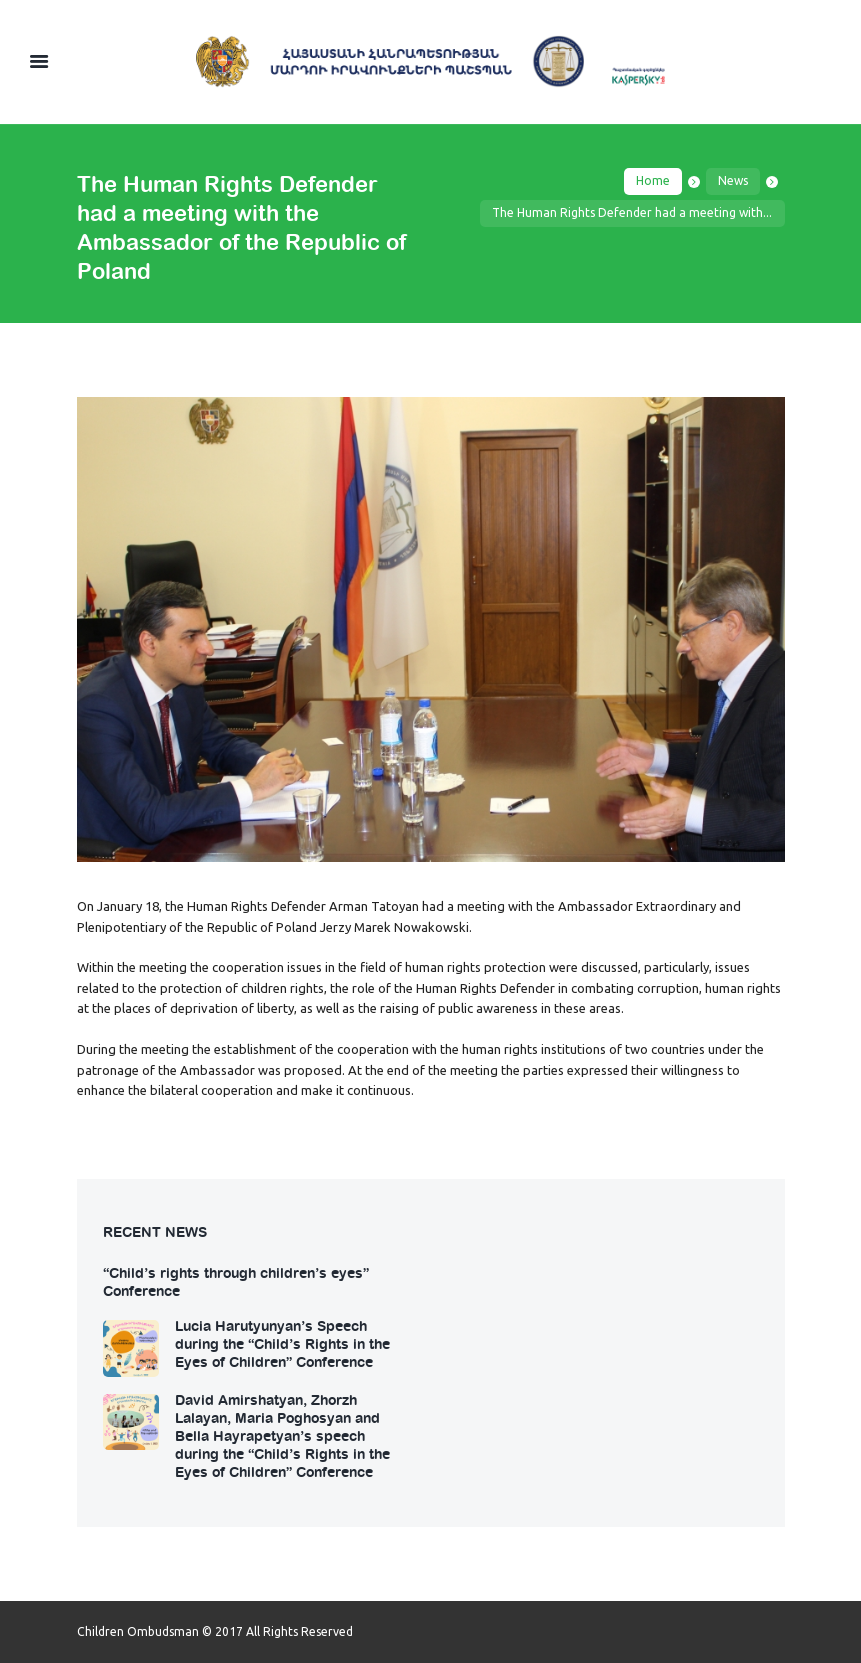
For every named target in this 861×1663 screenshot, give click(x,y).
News (733, 180)
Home (653, 180)
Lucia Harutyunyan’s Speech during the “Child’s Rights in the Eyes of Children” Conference (282, 1343)
